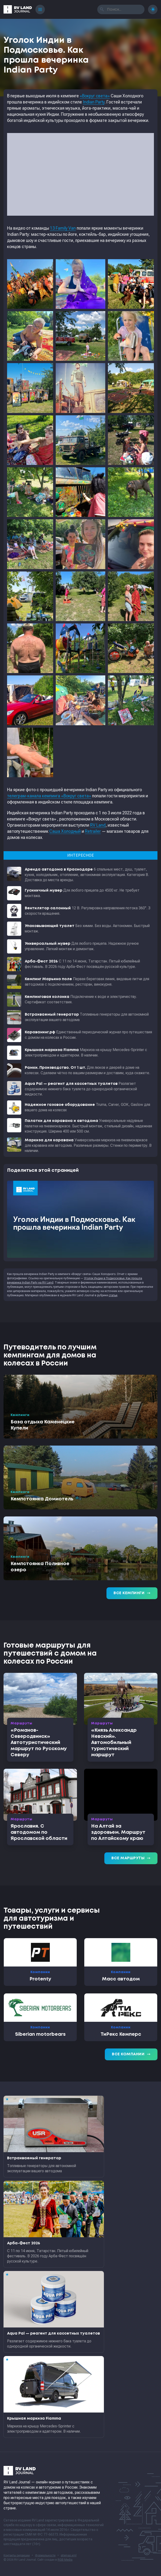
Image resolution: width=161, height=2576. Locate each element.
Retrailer (93, 831)
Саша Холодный (65, 831)
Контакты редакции (17, 2555)
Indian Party (94, 101)
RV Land (98, 825)
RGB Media (65, 2559)
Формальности (45, 2555)
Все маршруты (130, 1858)
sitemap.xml (68, 2555)
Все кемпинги (132, 1593)
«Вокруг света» (95, 95)
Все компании (131, 2054)
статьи (113, 1295)
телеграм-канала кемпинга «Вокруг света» (49, 795)
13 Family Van (63, 228)
